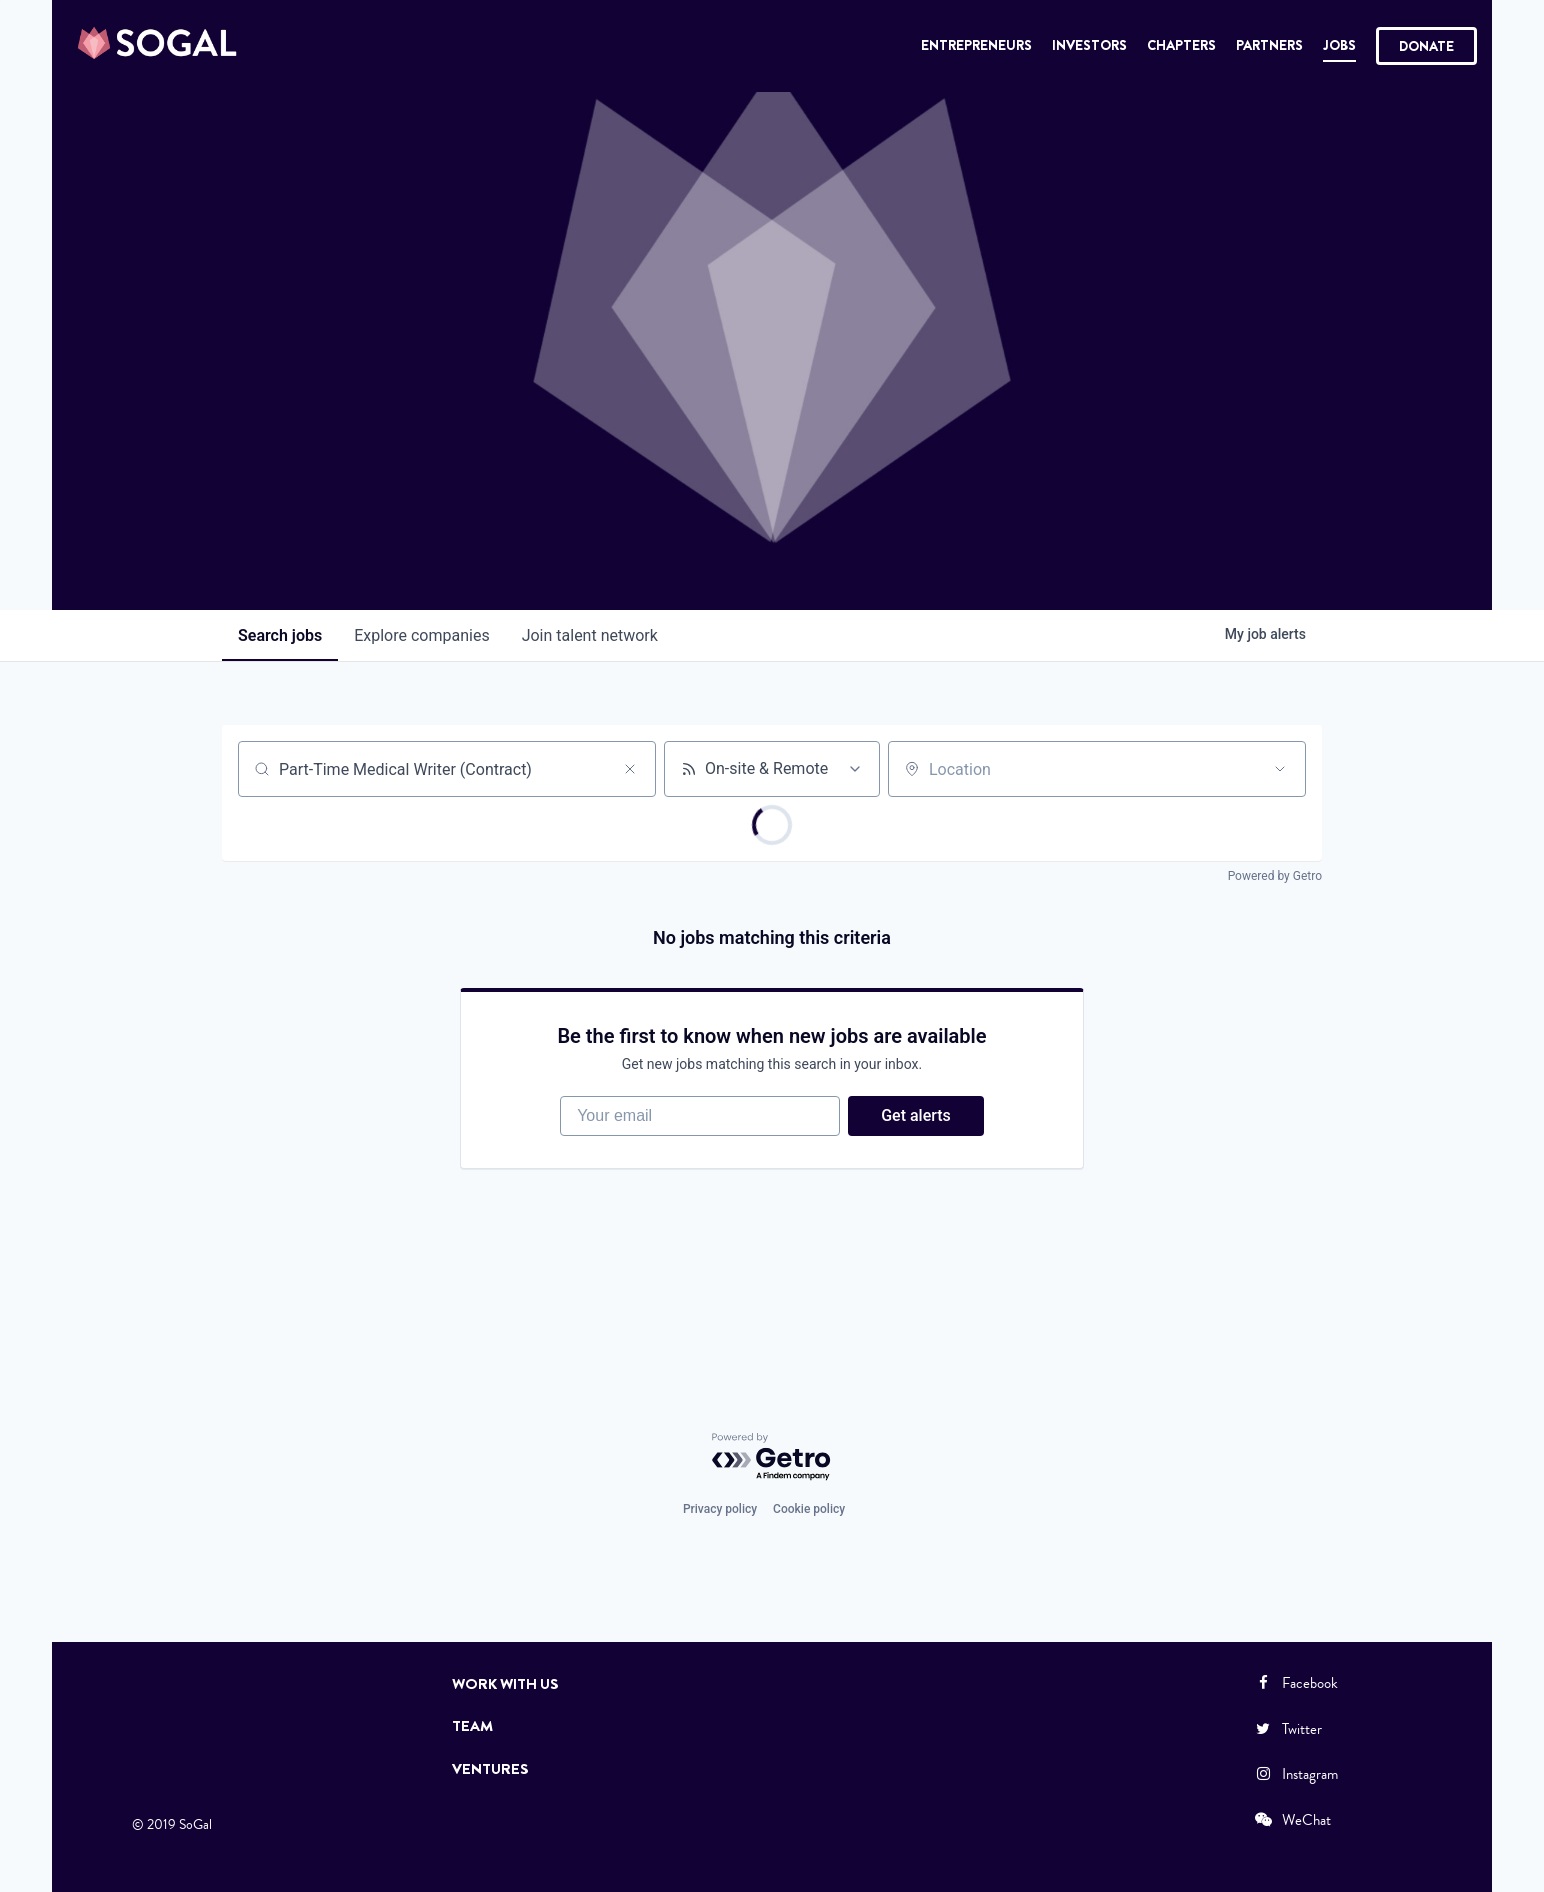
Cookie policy (809, 1509)
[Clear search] (630, 769)
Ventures (490, 1769)
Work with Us (505, 1684)
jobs (280, 635)
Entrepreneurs (976, 45)
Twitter (1287, 1729)
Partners (1269, 45)
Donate (1426, 46)
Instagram (1295, 1774)
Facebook (1295, 1683)
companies (421, 635)
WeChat (1291, 1820)
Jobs (1339, 45)
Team (472, 1726)
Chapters (1181, 45)
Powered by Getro (1275, 876)
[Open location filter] (1280, 769)
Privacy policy (720, 1509)
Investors (1089, 45)
